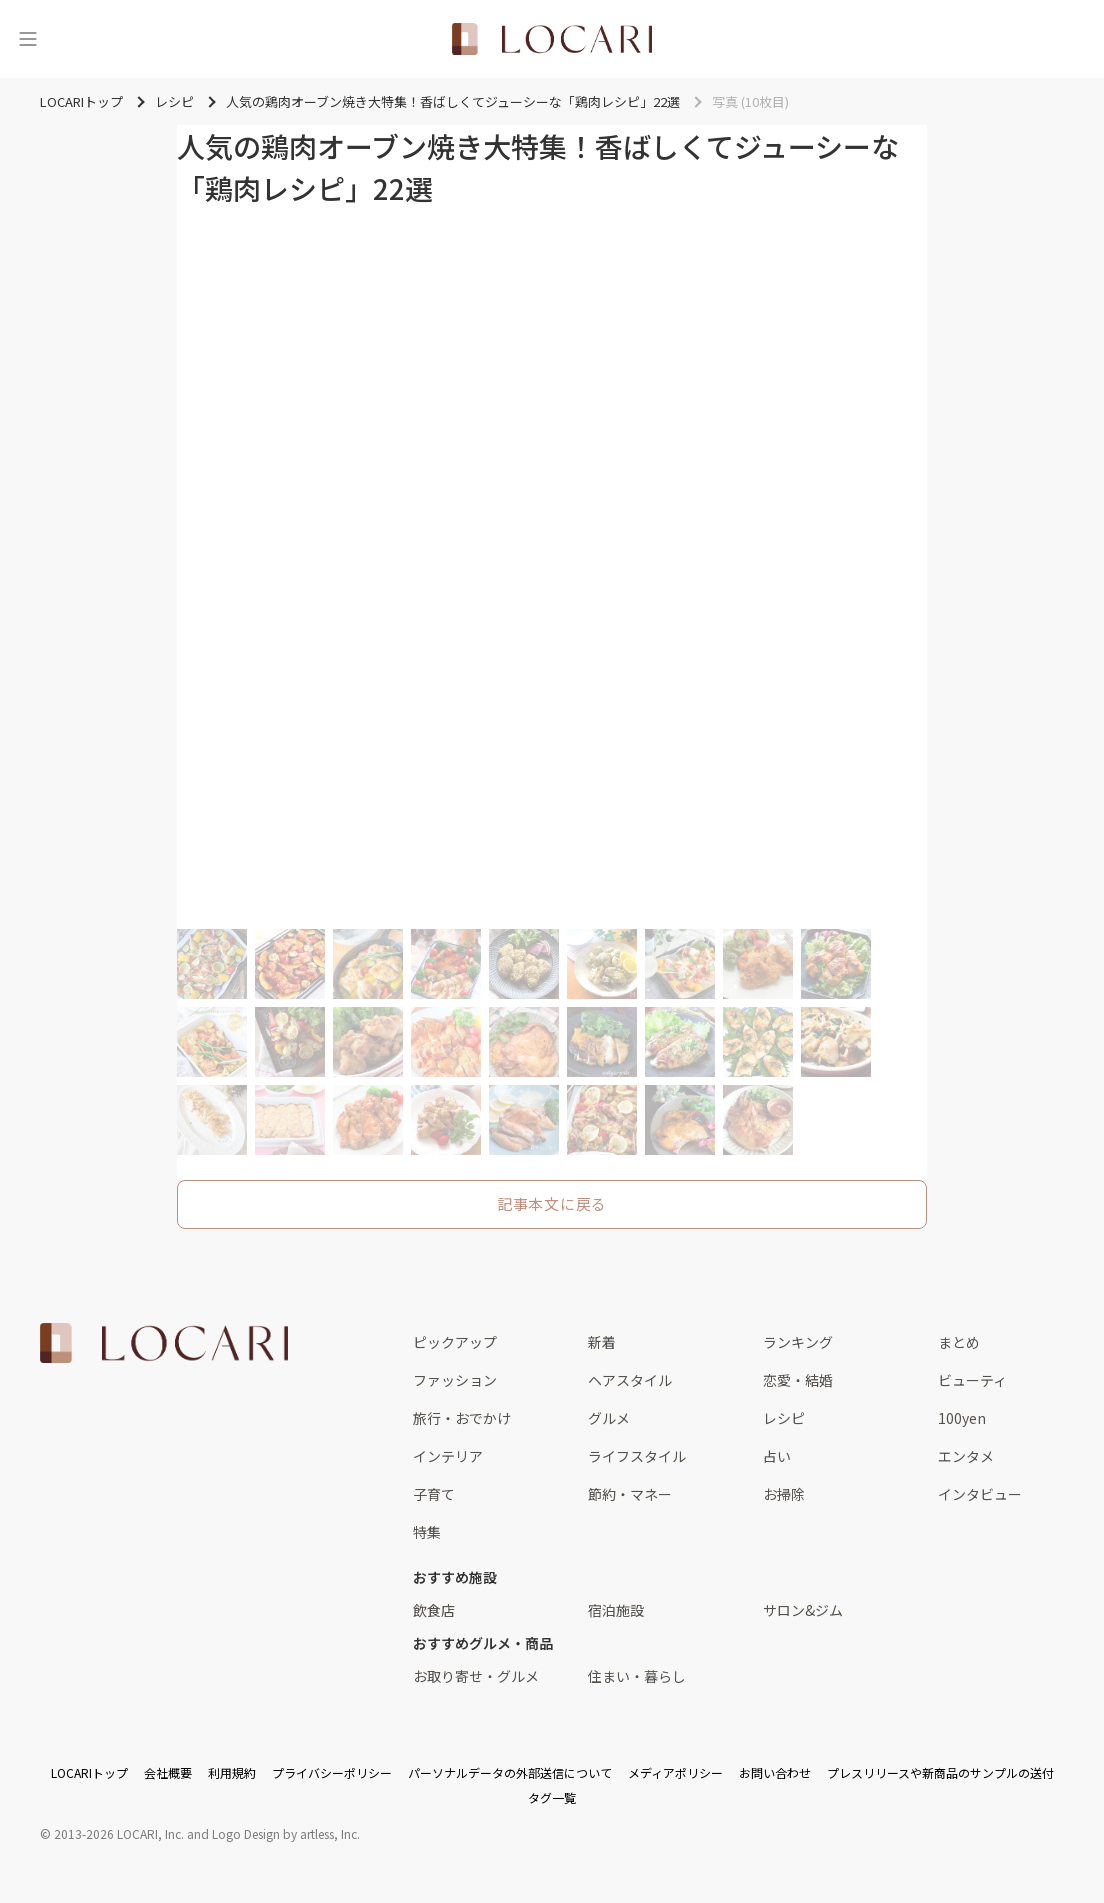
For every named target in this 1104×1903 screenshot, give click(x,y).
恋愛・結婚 (798, 1380)
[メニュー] (28, 39)
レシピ (784, 1418)
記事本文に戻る (552, 1203)
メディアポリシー (675, 1772)
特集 (427, 1532)
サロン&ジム (803, 1610)
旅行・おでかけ (462, 1418)
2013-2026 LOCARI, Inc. (119, 1833)
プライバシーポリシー (332, 1772)
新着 (602, 1342)
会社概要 (168, 1772)
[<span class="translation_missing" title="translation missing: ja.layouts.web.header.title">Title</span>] (552, 39)
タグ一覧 (552, 1797)
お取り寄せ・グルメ (476, 1676)
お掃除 (784, 1494)
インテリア (448, 1456)
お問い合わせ (775, 1772)
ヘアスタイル (630, 1380)
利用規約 (232, 1772)
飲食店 (434, 1610)
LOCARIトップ (89, 1772)
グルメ (609, 1418)
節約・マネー (630, 1494)
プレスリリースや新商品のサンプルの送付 (940, 1772)
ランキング (798, 1342)
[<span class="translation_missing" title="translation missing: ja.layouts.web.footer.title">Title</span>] (164, 1343)
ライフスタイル (637, 1456)
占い (777, 1456)
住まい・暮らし (637, 1676)
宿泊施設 (616, 1610)
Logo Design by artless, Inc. (286, 1833)
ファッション (455, 1380)
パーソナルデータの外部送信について (510, 1772)
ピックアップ (455, 1342)
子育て (434, 1494)
